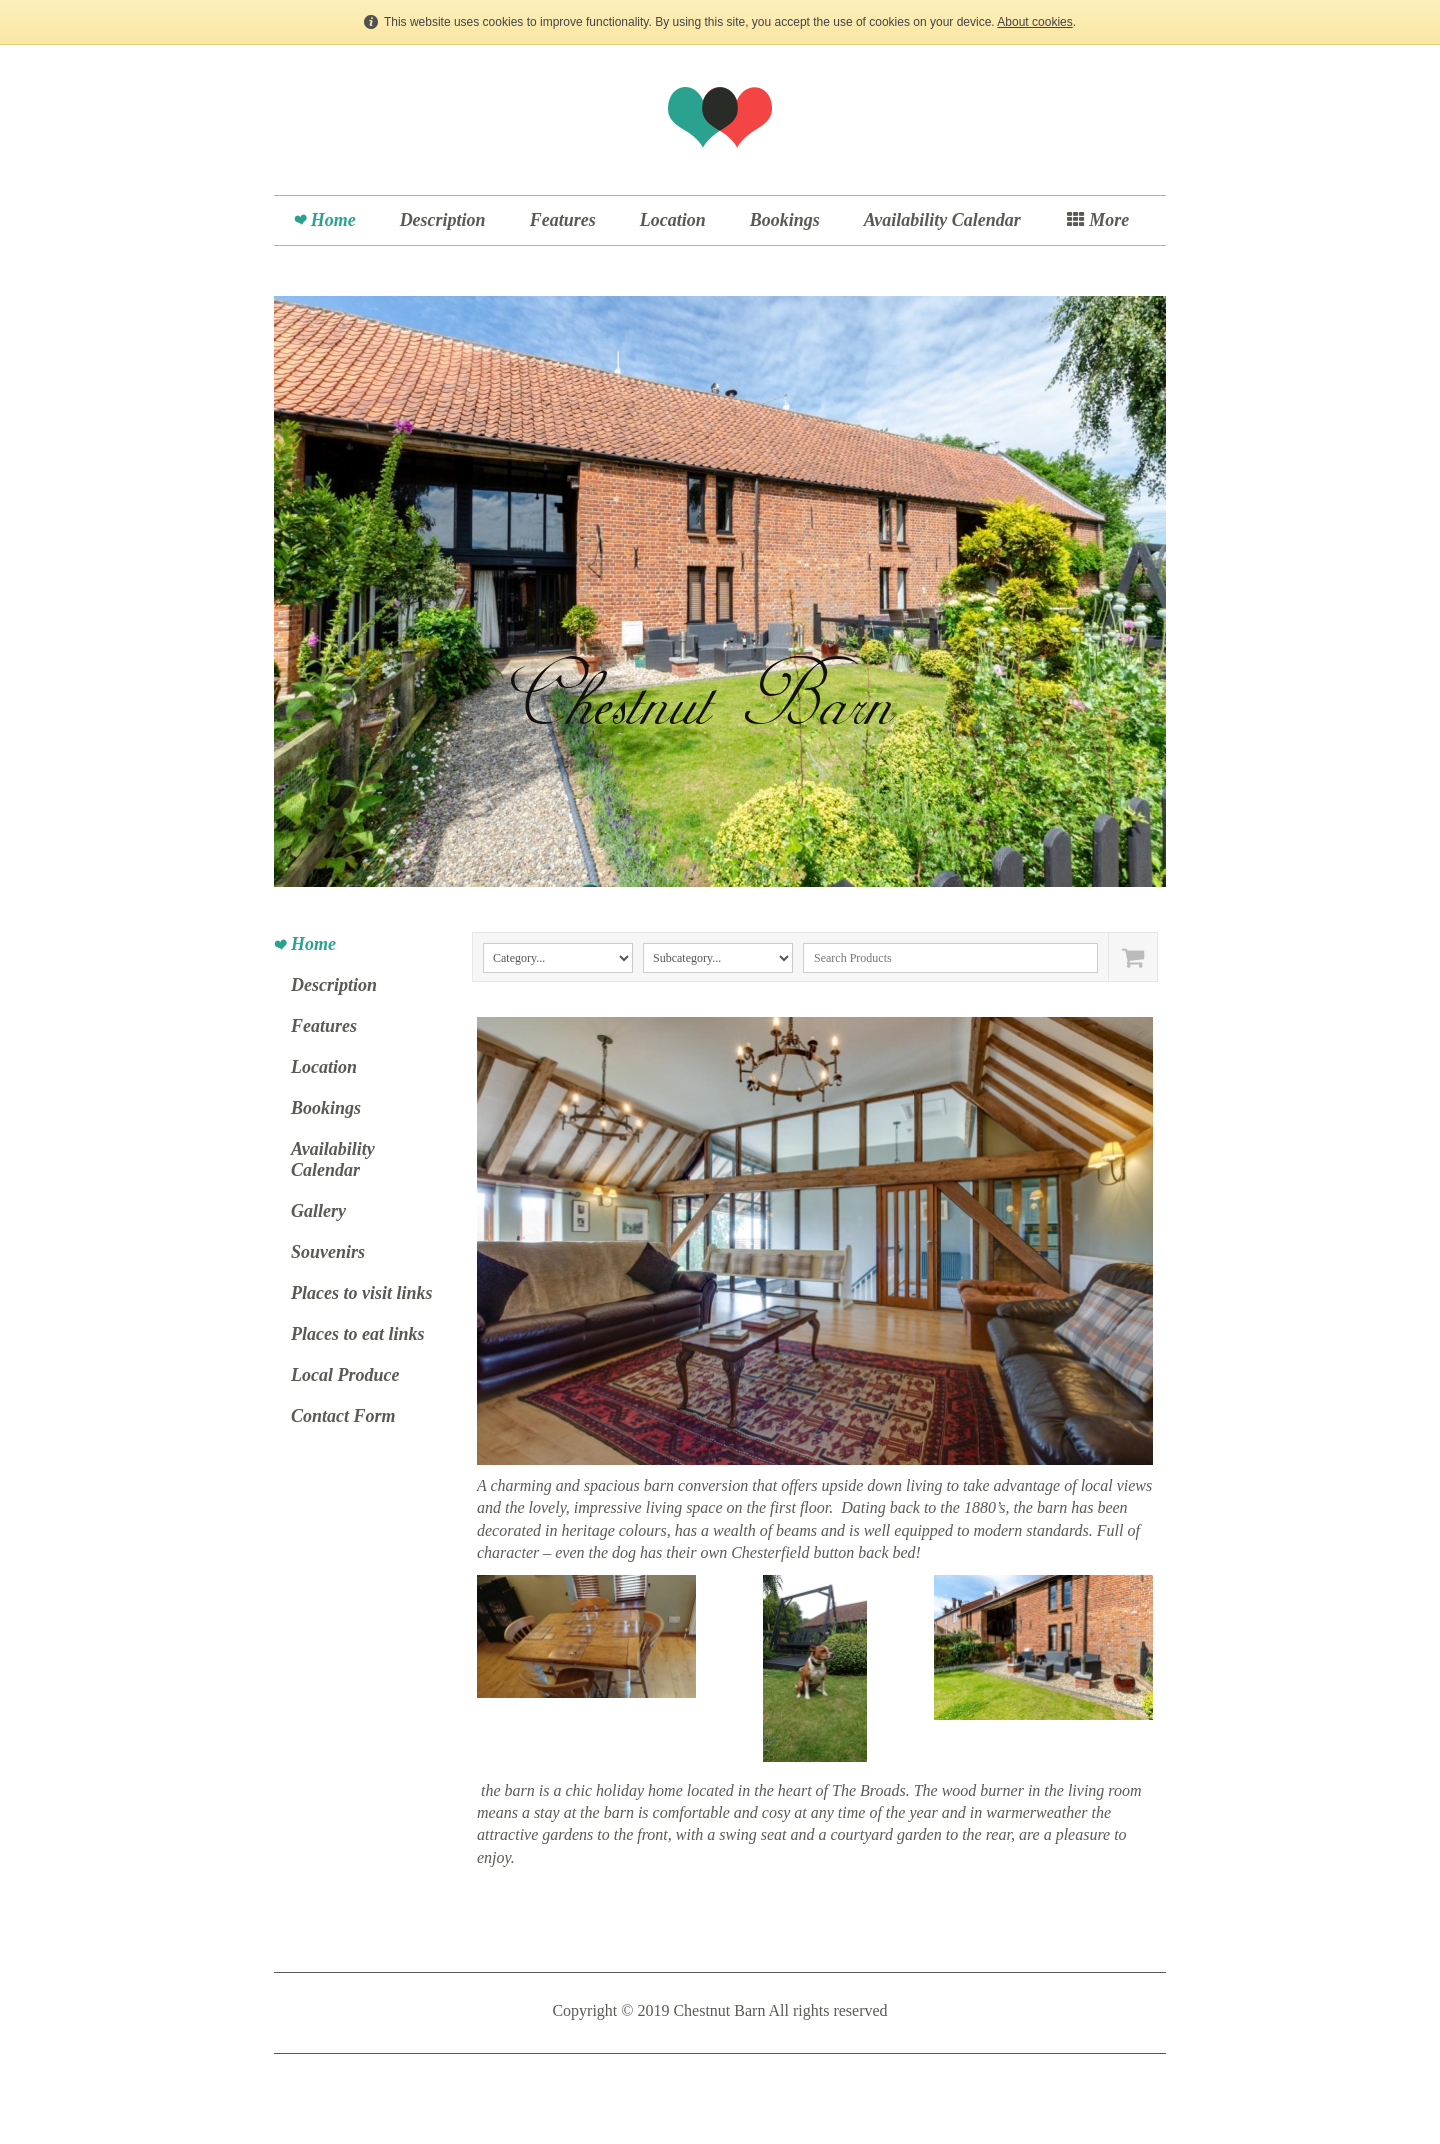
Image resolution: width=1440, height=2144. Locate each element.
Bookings (785, 220)
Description (443, 220)
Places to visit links (362, 1293)
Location (673, 220)
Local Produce (345, 1375)
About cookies (1034, 22)
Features (563, 220)
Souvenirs (328, 1252)
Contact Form (343, 1416)
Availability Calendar (942, 220)
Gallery (318, 1211)
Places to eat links (358, 1334)
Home (333, 220)
